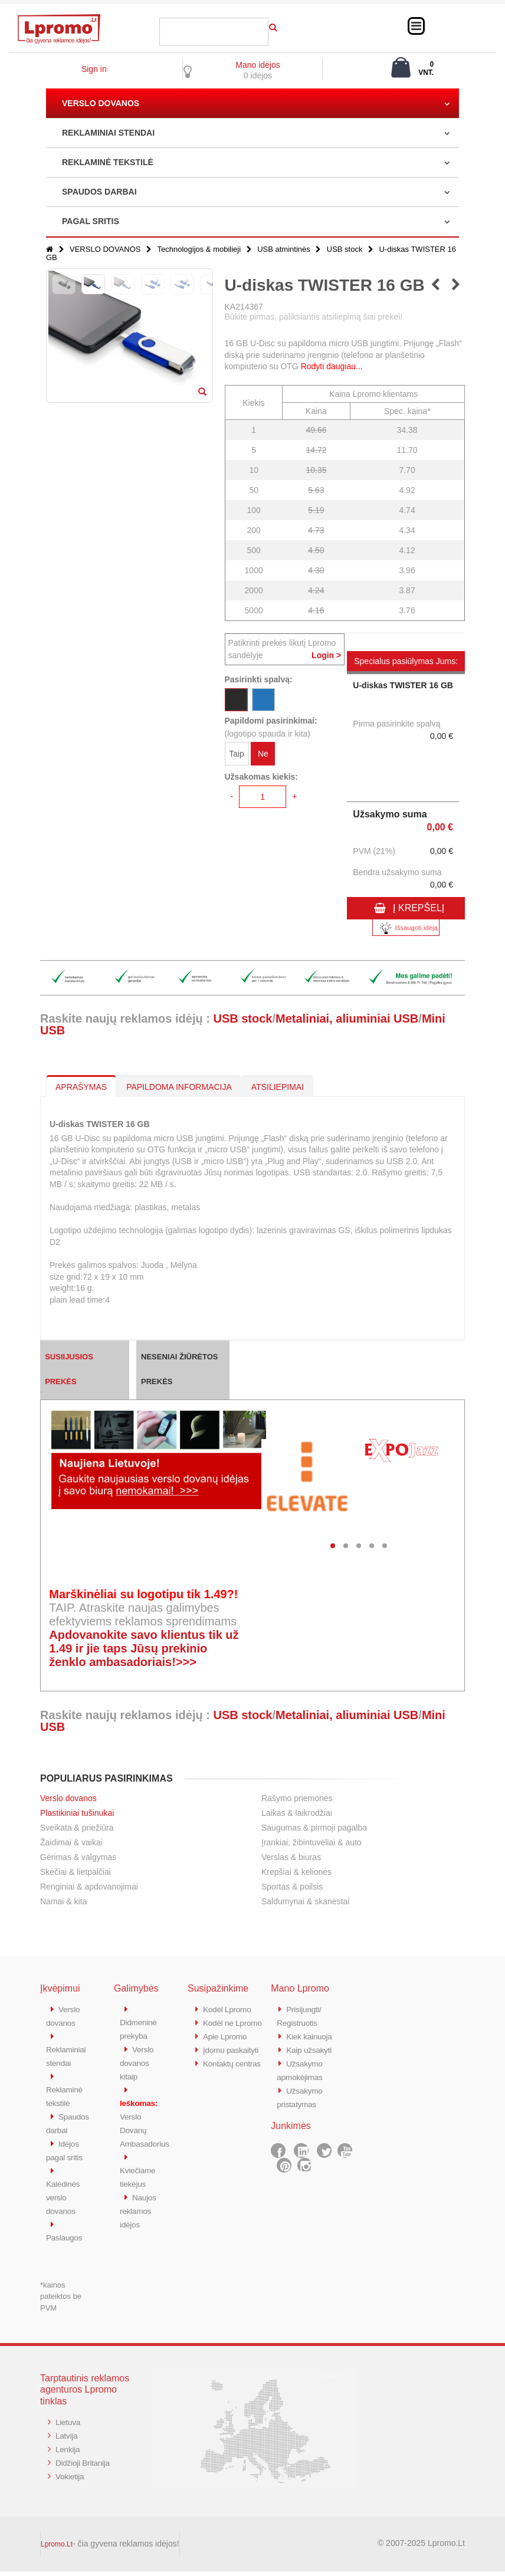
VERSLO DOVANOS (100, 103)
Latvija (67, 2439)
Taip (236, 755)
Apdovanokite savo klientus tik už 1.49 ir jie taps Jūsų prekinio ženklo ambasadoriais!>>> (143, 1648)
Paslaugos (66, 2242)
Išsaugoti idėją (406, 928)
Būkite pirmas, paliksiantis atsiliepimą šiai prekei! (314, 316)
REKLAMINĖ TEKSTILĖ (107, 162)
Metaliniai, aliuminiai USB (347, 1018)
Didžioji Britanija (85, 2465)
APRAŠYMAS (81, 1087)
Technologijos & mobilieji (199, 249)
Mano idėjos (257, 65)
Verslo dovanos (68, 1798)
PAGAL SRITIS (90, 221)
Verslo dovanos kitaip (138, 2061)
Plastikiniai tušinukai (77, 1813)
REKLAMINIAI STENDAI (108, 132)
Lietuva (69, 2426)
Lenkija (68, 2452)
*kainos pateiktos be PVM (60, 2301)
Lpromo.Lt (57, 2549)
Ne (263, 755)
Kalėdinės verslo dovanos (64, 2204)
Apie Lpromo (227, 2048)
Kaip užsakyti (311, 2048)
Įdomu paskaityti (233, 2061)
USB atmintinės (283, 249)
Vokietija (71, 2478)
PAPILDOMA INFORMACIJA (179, 1087)
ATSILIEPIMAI (277, 1087)
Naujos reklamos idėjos (139, 2204)
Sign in (94, 69)
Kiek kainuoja (311, 2035)
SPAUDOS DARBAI (99, 191)
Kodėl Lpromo (229, 2009)
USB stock (345, 249)
